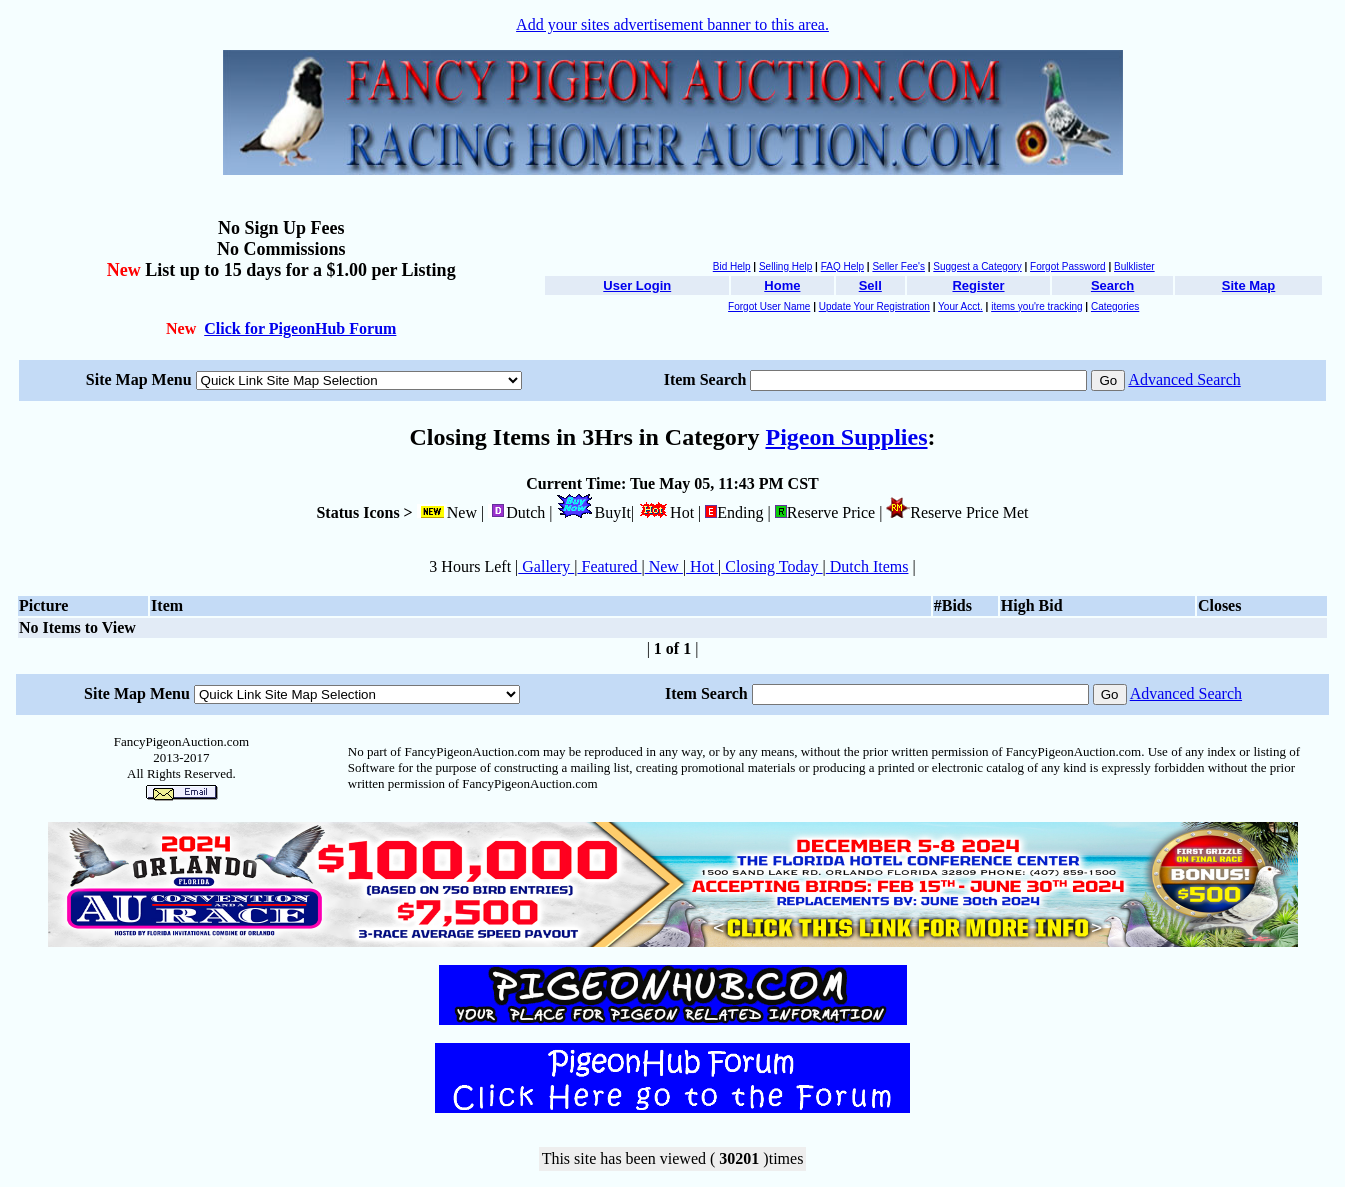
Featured (610, 566)
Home (782, 285)
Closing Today (771, 566)
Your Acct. (960, 306)
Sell (870, 285)
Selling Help (785, 266)
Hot (702, 566)
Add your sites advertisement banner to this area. (672, 24)
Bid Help (732, 266)
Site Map (1248, 285)
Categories (1115, 306)
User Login (637, 285)
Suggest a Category (977, 266)
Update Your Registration (874, 306)
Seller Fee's (898, 266)
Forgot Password (1068, 266)
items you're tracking (1036, 306)
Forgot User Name (769, 306)
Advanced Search (1184, 379)
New (664, 566)
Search (1112, 285)
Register (978, 285)
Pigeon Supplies (846, 437)
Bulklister (1134, 266)
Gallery (546, 566)
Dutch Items (867, 566)
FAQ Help (842, 266)
